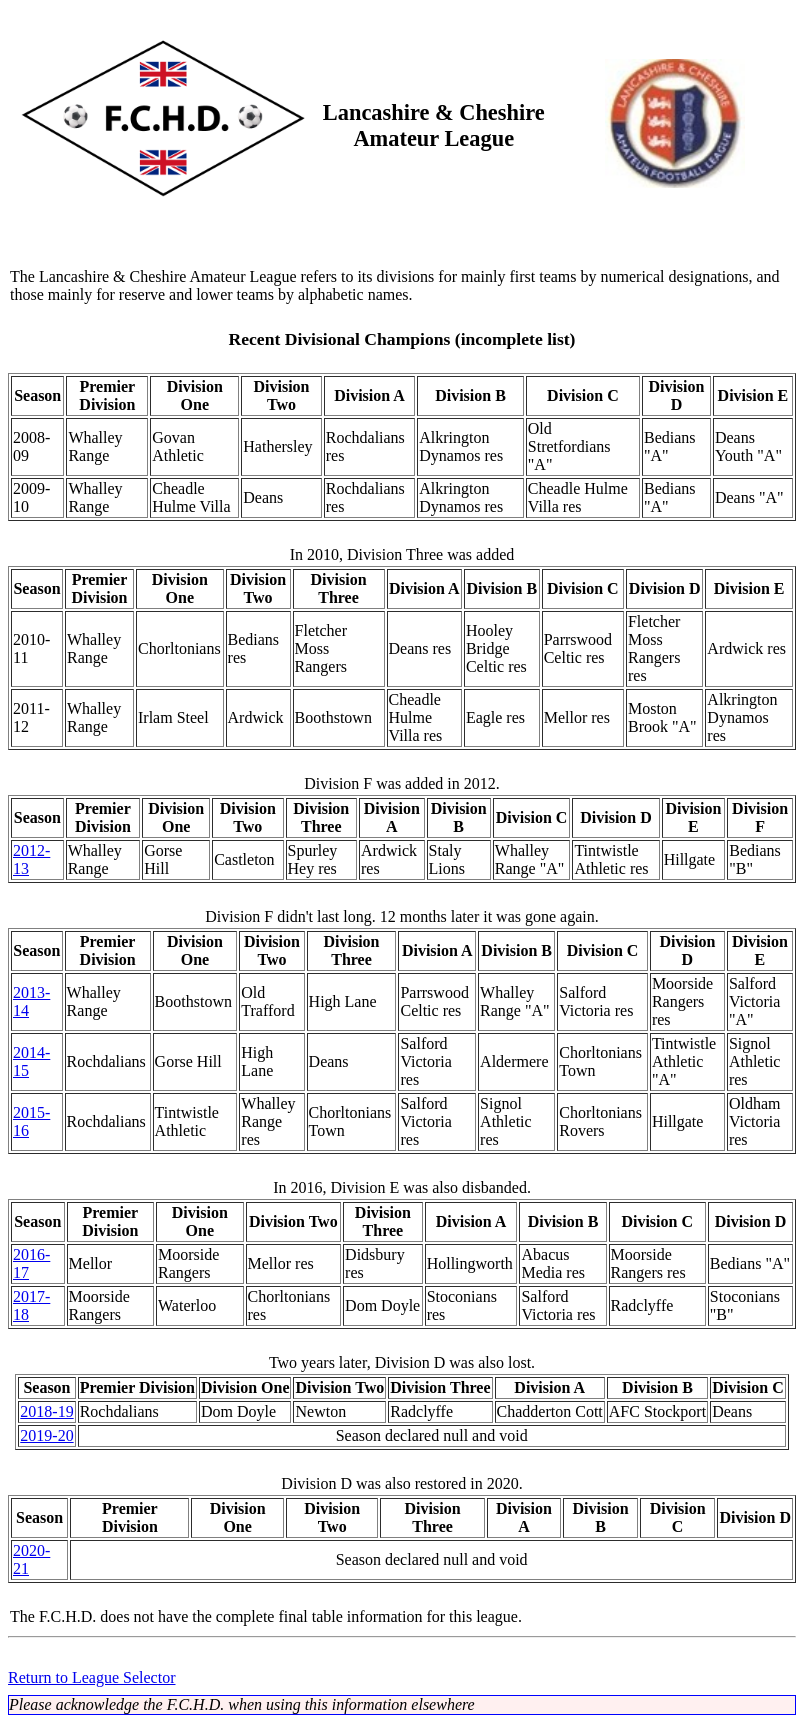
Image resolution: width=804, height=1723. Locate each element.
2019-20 (46, 1435)
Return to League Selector (92, 1677)
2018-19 (46, 1411)
